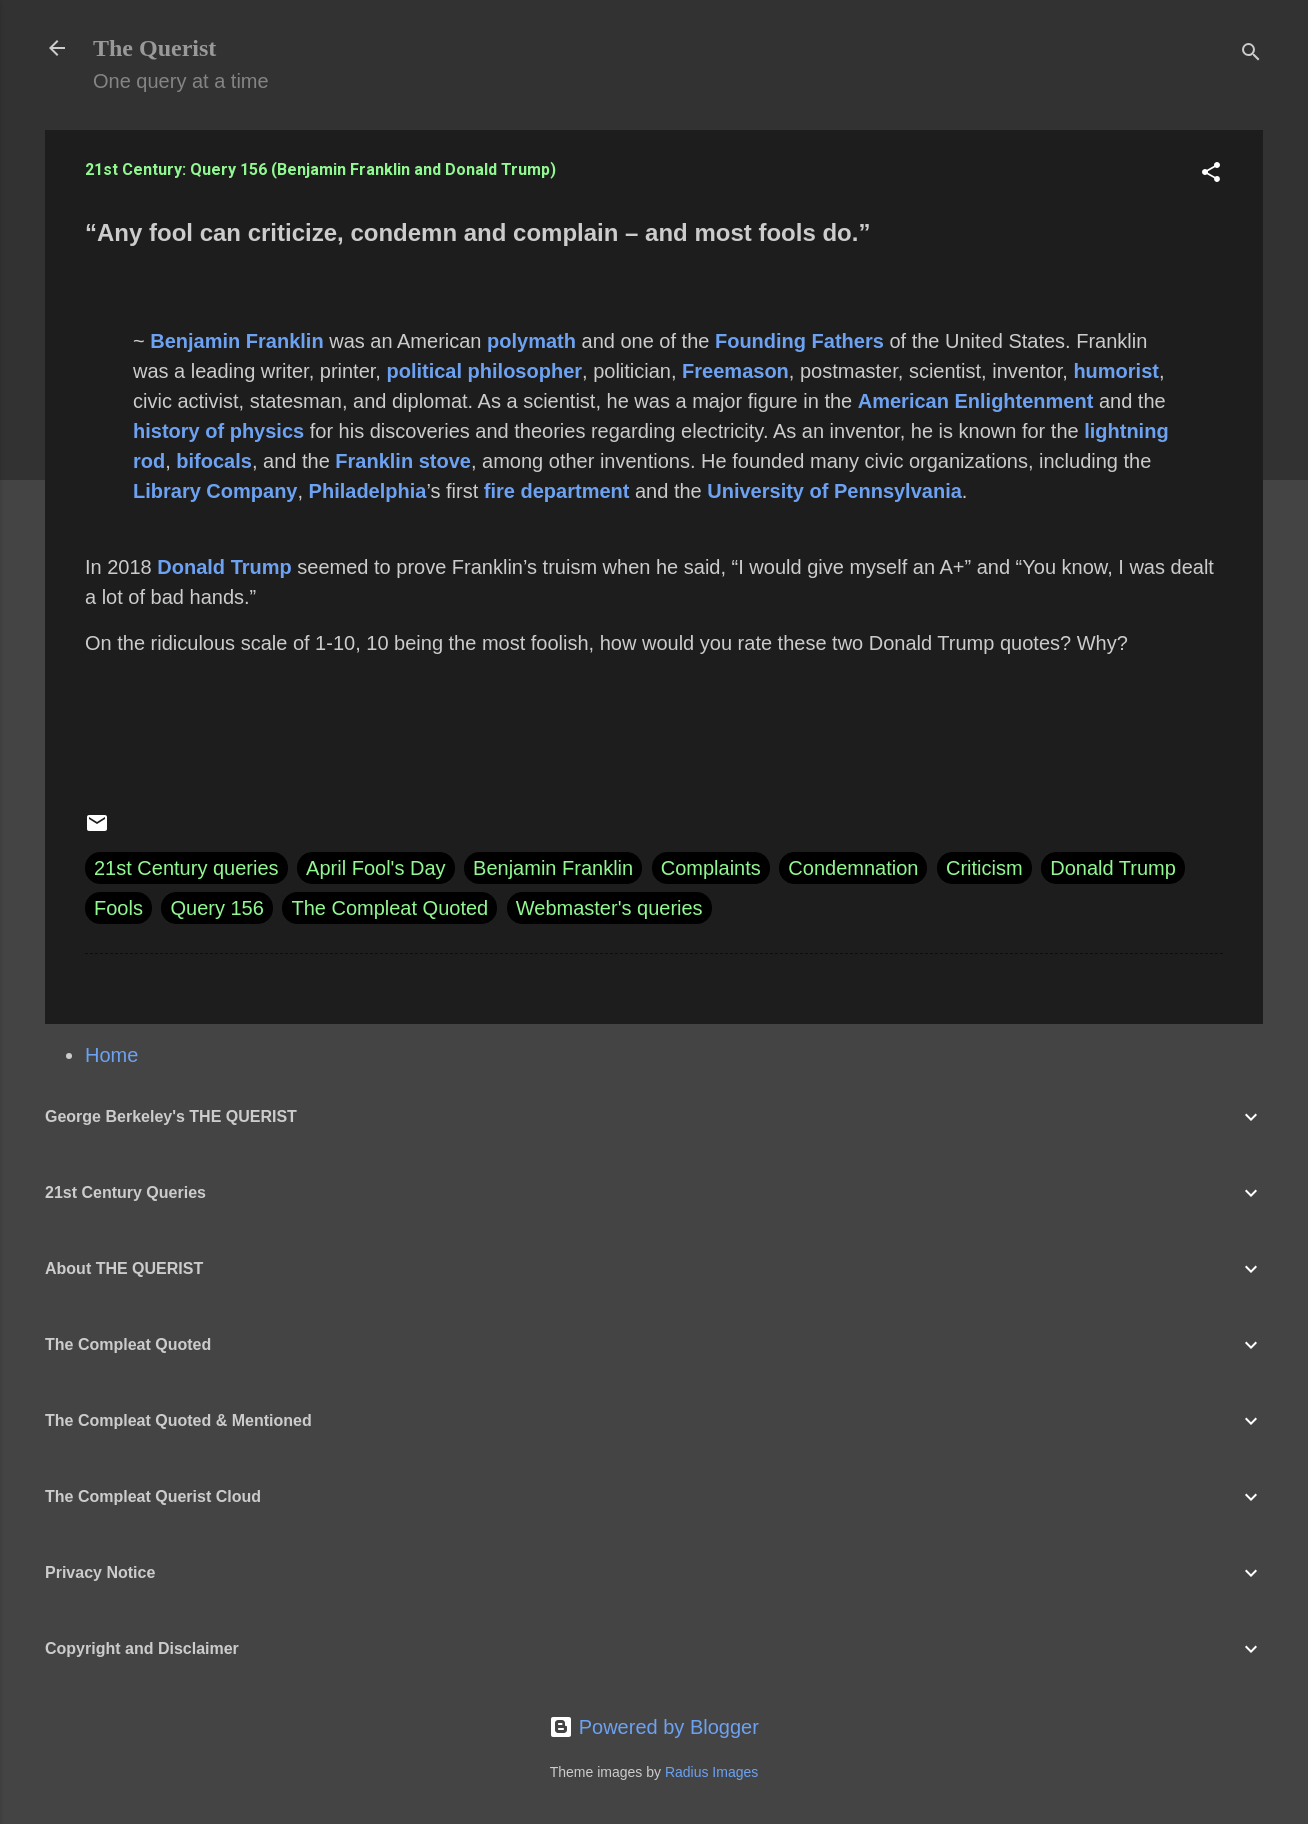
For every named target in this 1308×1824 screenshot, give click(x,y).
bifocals (214, 461)
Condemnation (853, 868)
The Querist (154, 48)
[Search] (1251, 54)
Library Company (215, 491)
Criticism (984, 868)
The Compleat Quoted (389, 908)
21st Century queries (186, 868)
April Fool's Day (375, 868)
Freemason (735, 371)
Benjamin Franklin (236, 341)
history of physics (218, 431)
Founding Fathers (799, 341)
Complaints (711, 868)
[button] (1211, 174)
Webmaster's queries (609, 908)
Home (111, 1055)
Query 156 (216, 908)
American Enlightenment (976, 401)
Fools (118, 908)
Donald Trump (224, 567)
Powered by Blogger (654, 1727)
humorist (1116, 371)
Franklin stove (403, 461)
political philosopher (484, 371)
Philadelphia (368, 491)
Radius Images (711, 1772)
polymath (531, 341)
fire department (557, 491)
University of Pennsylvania (834, 491)
